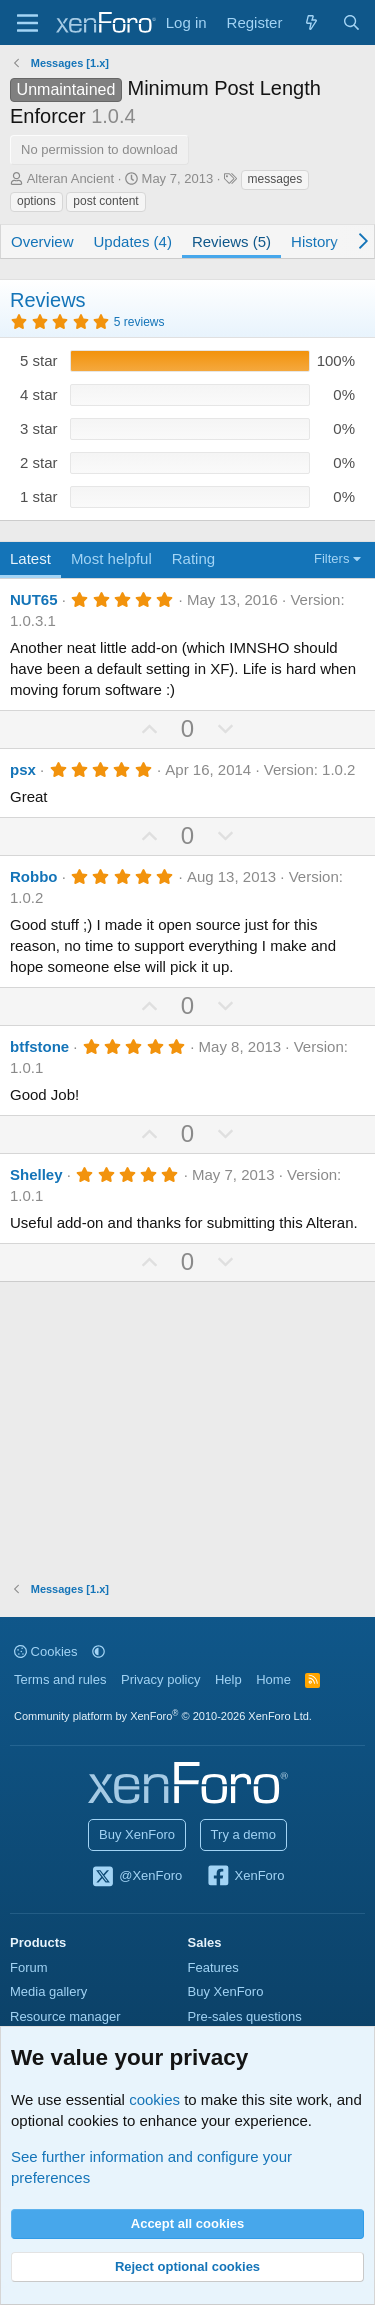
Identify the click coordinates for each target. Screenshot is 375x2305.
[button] (98, 1651)
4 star (39, 394)
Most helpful (111, 558)
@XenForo (137, 1877)
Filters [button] (331, 558)
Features (213, 1967)
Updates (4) (133, 241)
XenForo (245, 1877)
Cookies (46, 1651)
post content (105, 201)
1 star (39, 496)
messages (275, 179)
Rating (193, 558)
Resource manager (65, 2016)
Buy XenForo (137, 1834)
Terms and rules (60, 1679)
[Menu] (27, 23)
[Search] (351, 22)
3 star (39, 428)
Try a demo (243, 1834)
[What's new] (311, 22)
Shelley (36, 1174)
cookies (154, 2099)
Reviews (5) (231, 241)
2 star (39, 462)
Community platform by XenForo (163, 1716)
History (314, 241)
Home (273, 1679)
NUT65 (34, 599)
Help (228, 1679)
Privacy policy (160, 1679)
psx (23, 769)
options (36, 201)
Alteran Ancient (70, 178)
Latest (30, 558)
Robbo (33, 876)
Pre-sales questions (245, 2016)
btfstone (39, 1046)
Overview (42, 241)
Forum (29, 1967)
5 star (39, 360)
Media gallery (48, 1991)
